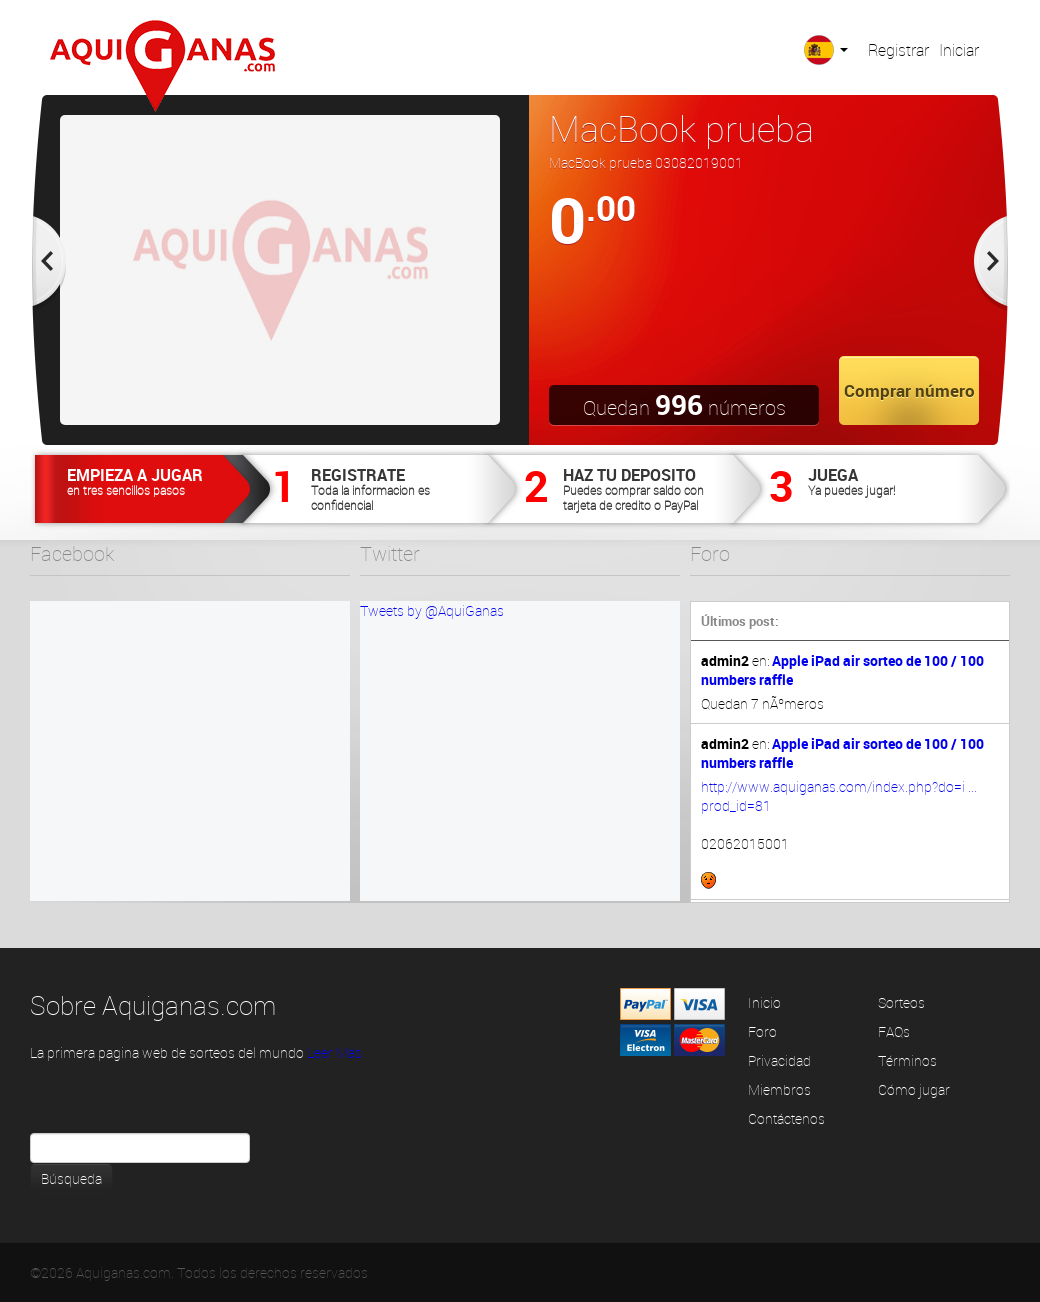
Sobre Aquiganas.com (153, 1005)
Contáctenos (786, 1118)
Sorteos (901, 1002)
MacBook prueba (681, 128)
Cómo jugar (914, 1089)
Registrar (898, 50)
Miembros (779, 1089)
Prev (48, 270)
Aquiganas (162, 66)
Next (992, 270)
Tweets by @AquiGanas (432, 610)
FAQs (894, 1031)
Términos (907, 1060)
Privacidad (779, 1060)
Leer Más (334, 1052)
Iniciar (959, 50)
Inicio (764, 1002)
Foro (762, 1031)
